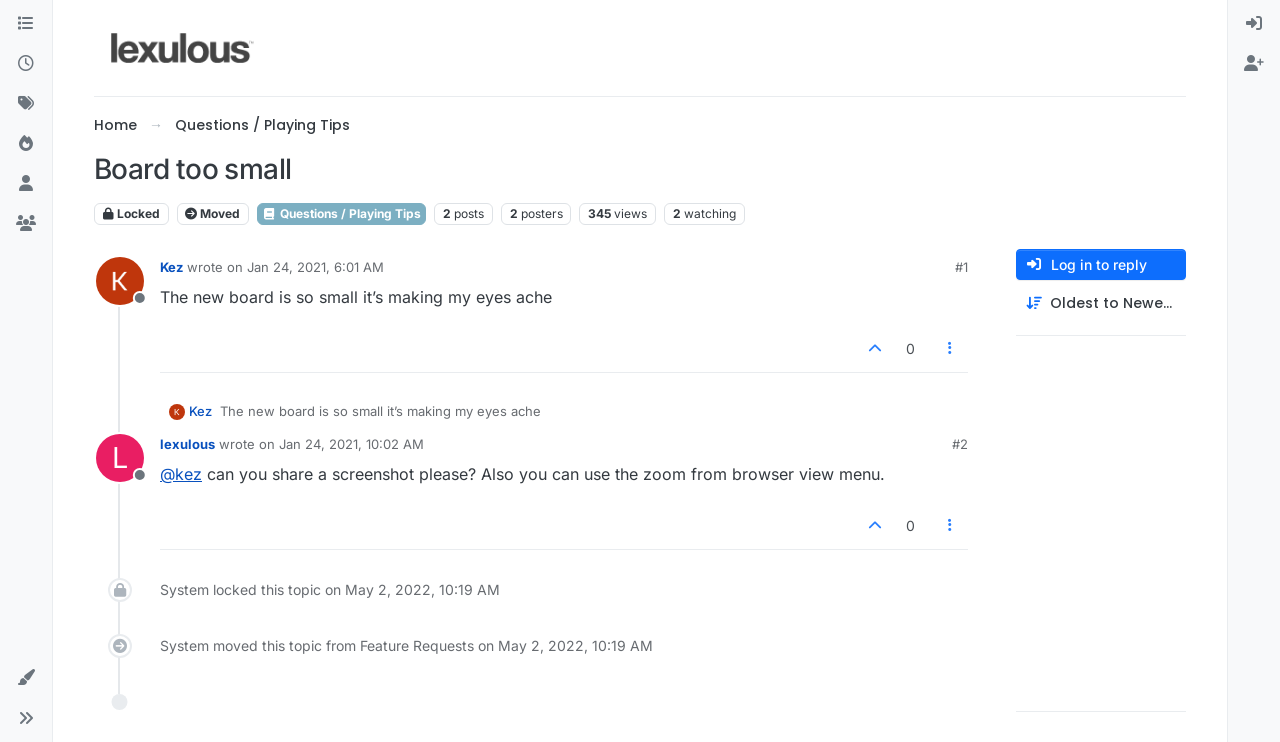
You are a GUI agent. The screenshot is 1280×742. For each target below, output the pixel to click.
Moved (212, 213)
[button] (26, 678)
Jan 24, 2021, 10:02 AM (351, 444)
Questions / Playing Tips (341, 213)
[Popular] (26, 144)
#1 (961, 267)
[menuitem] (1254, 24)
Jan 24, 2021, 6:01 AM (315, 267)
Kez (171, 267)
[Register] (1254, 64)
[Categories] (26, 24)
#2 (960, 444)
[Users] (26, 184)
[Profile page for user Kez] (120, 281)
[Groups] (26, 224)
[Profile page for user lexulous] (120, 458)
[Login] (1254, 24)
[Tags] (26, 104)
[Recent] (26, 64)
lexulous (187, 444)
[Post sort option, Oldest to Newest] (1101, 303)
